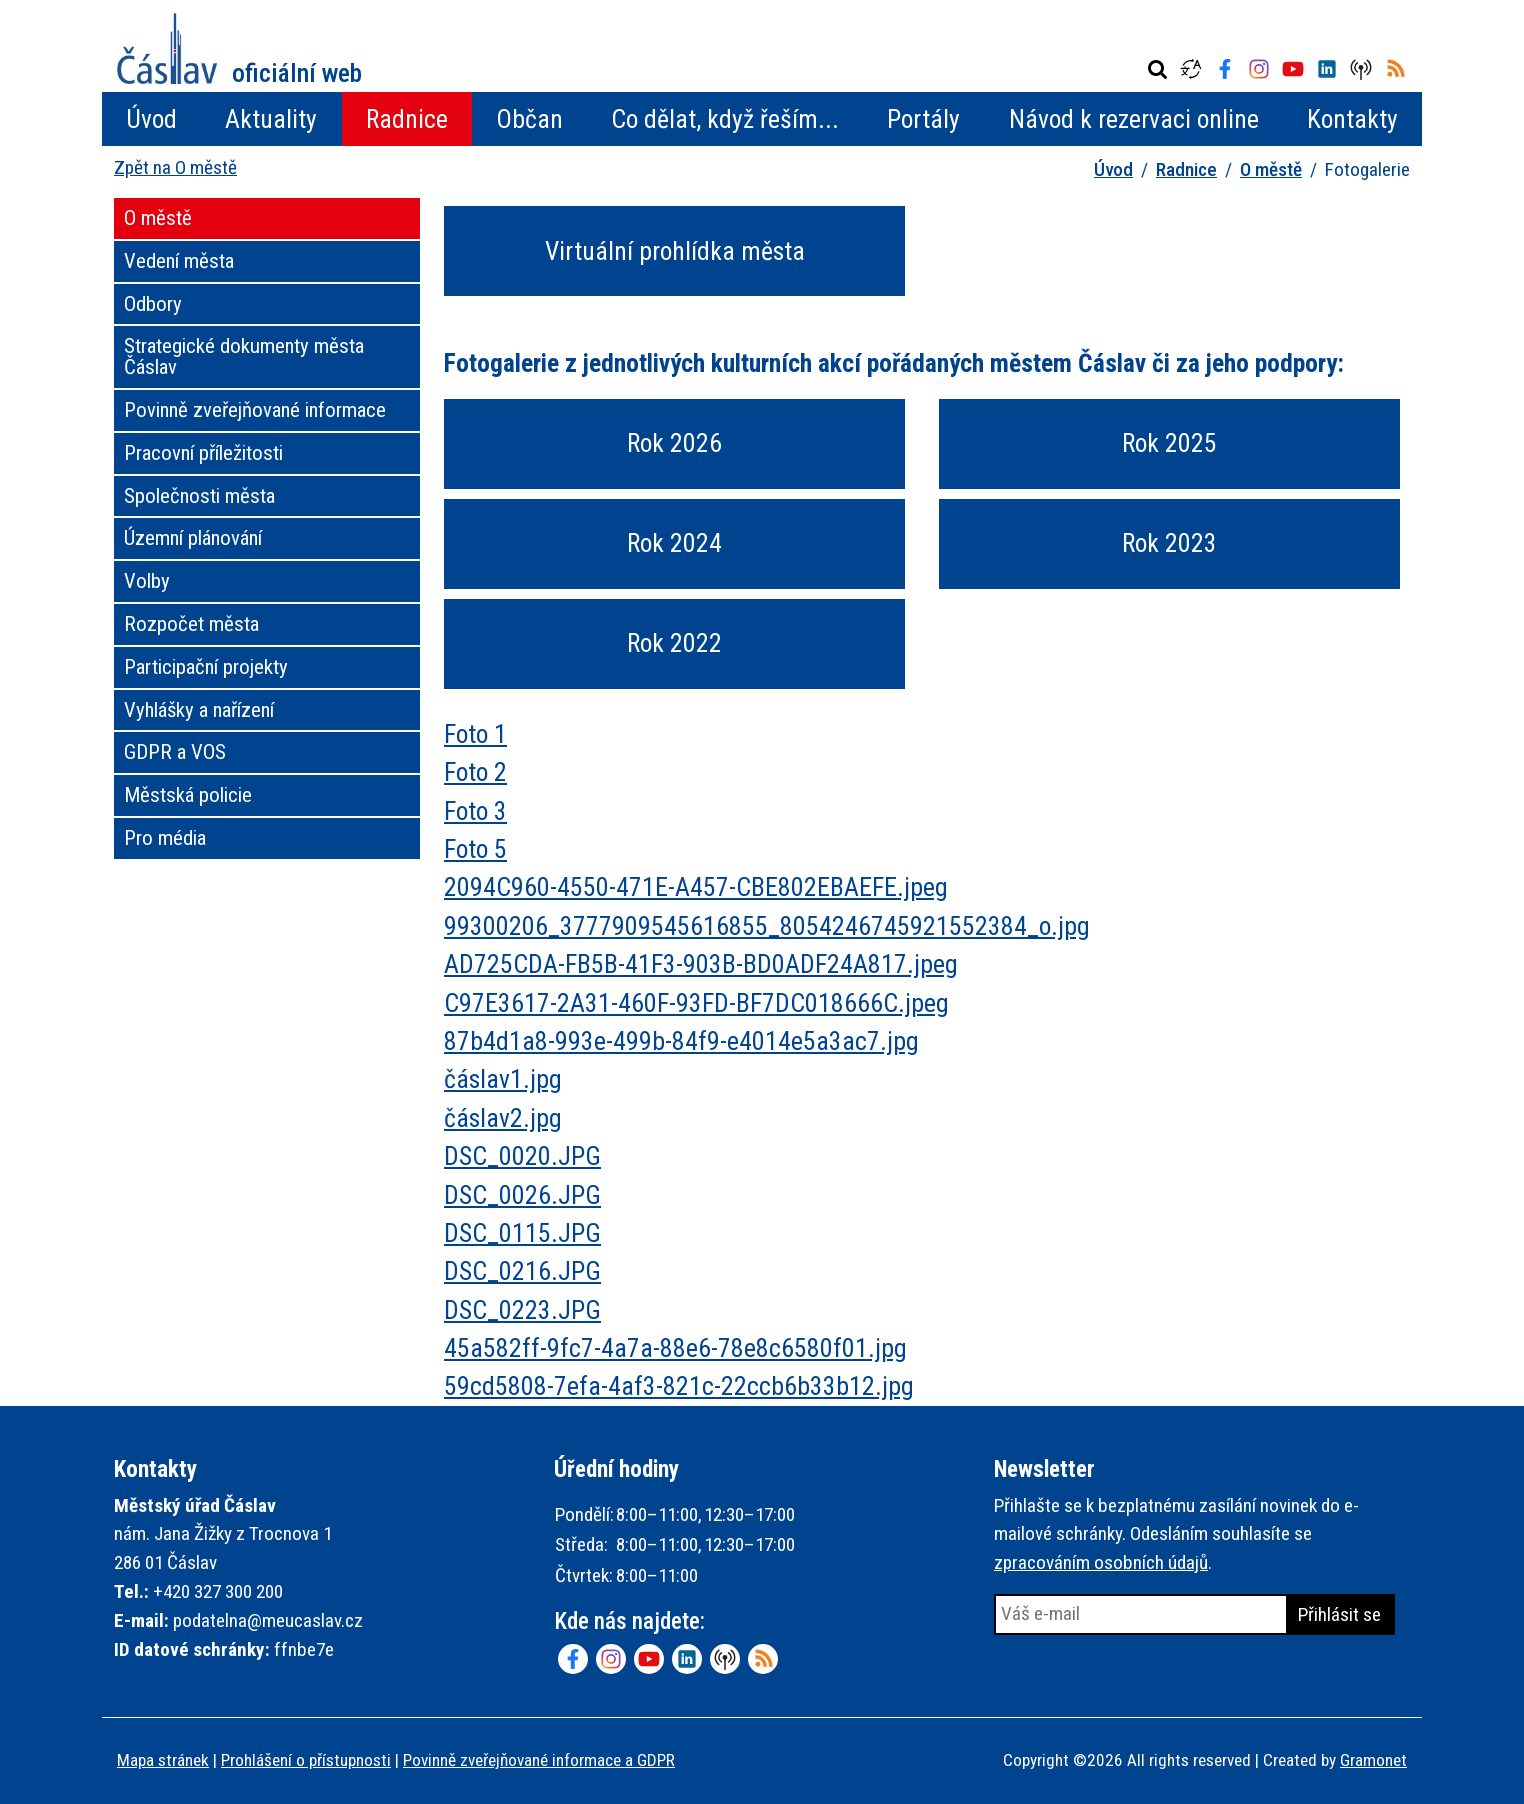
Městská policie (188, 795)
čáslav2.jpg (503, 1118)
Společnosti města (199, 496)
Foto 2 (475, 772)
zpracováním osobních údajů (1101, 1562)
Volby (147, 581)
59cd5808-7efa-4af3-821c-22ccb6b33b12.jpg (679, 1386)
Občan (529, 119)
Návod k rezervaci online (1134, 119)
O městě (1271, 169)
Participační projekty (206, 667)
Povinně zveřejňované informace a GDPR (539, 1760)
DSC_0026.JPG (522, 1195)
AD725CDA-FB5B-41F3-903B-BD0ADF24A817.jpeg (701, 964)
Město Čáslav (239, 48)
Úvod (151, 119)
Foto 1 (475, 734)
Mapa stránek (163, 1760)
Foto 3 (475, 811)
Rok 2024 (674, 543)
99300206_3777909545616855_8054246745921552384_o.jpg (767, 926)
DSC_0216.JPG (522, 1271)
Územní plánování (193, 538)
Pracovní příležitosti (203, 453)
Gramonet (1373, 1760)
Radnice (407, 119)
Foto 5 (475, 849)
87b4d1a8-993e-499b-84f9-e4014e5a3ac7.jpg (681, 1041)
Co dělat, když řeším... (725, 119)
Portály (923, 119)
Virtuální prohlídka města (675, 251)
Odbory (153, 304)
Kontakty (1352, 119)
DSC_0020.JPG (522, 1156)
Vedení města (179, 261)
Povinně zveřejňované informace (255, 410)
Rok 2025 (1169, 443)
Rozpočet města (191, 624)
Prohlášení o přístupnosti (306, 1760)
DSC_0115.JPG (522, 1233)
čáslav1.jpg (503, 1079)
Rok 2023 (1169, 543)
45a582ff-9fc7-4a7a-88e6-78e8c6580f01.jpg (675, 1348)
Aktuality (271, 119)
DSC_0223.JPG (522, 1310)
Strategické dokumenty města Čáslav (244, 356)
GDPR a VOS (175, 752)
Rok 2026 (674, 443)
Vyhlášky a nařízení (199, 710)
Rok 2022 (674, 643)
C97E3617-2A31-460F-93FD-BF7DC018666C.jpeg (696, 1003)
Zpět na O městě (175, 167)
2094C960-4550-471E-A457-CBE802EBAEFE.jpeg (696, 887)
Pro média (165, 838)
